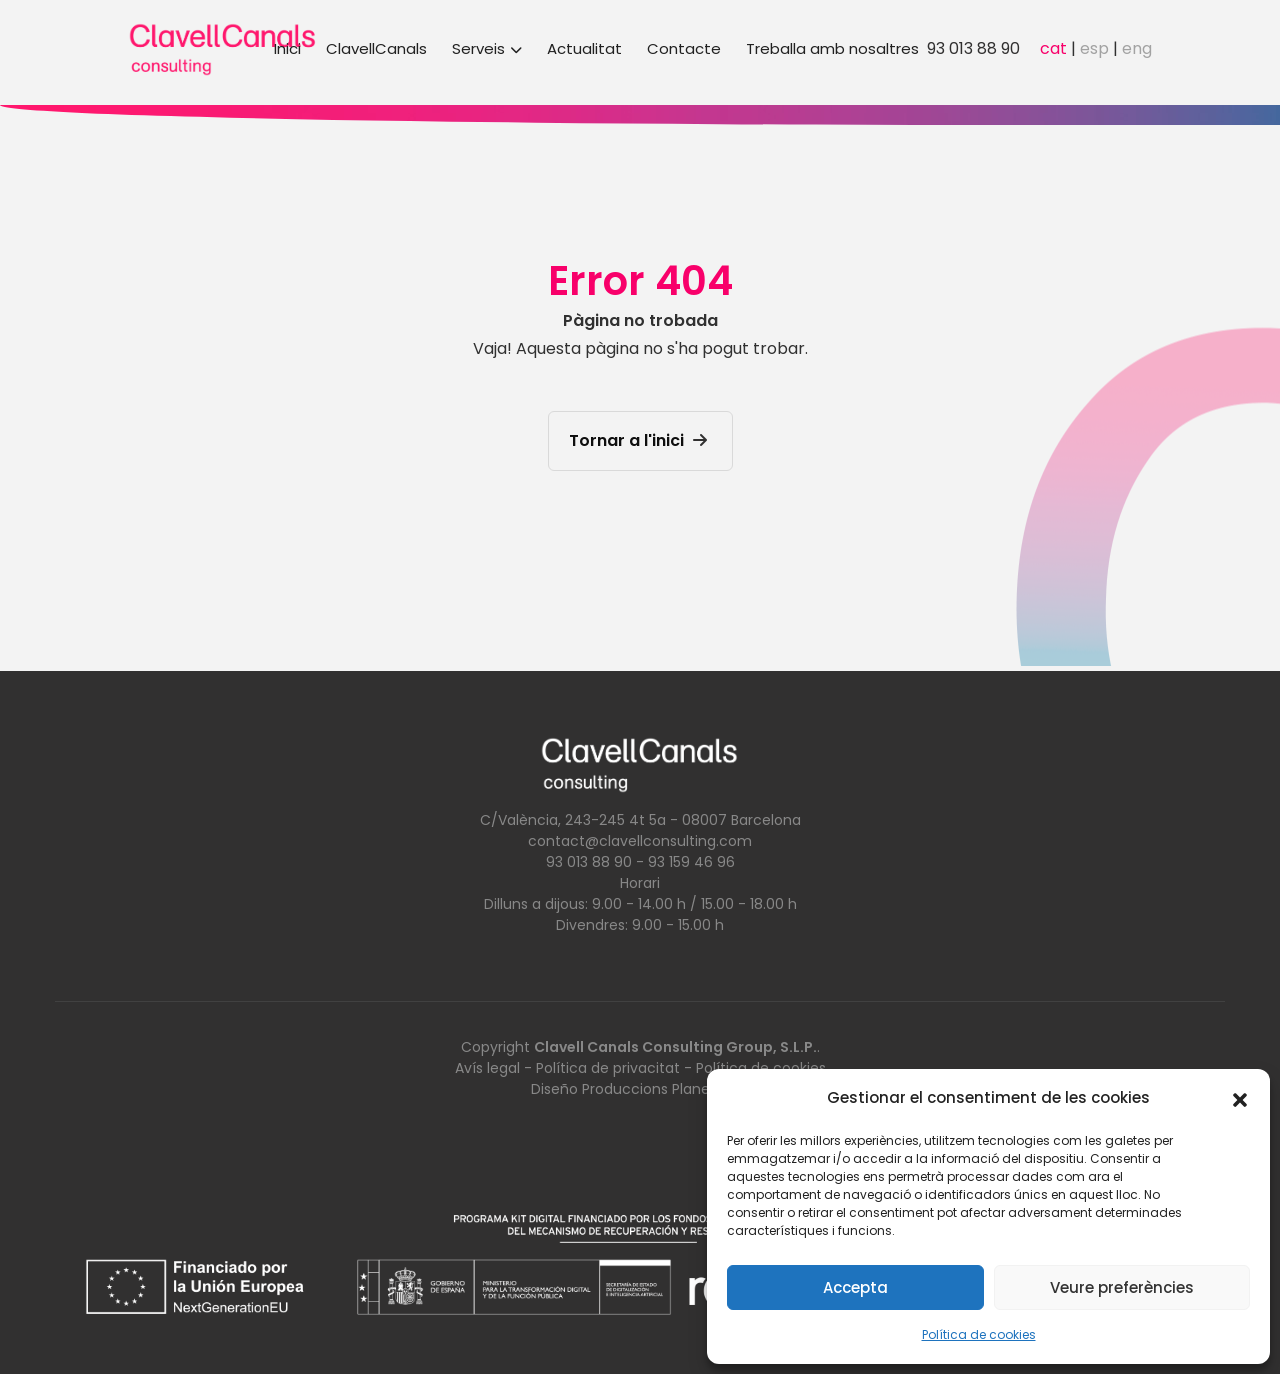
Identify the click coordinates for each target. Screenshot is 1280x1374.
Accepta (855, 1287)
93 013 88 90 (973, 48)
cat (1053, 48)
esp (1094, 48)
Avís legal (487, 1068)
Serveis (487, 48)
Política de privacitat (608, 1068)
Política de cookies (979, 1334)
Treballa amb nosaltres (832, 48)
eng (1137, 48)
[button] (1240, 1098)
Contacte (684, 48)
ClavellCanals (376, 48)
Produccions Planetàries (665, 1089)
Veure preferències (1122, 1287)
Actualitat (584, 48)
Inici (287, 48)
